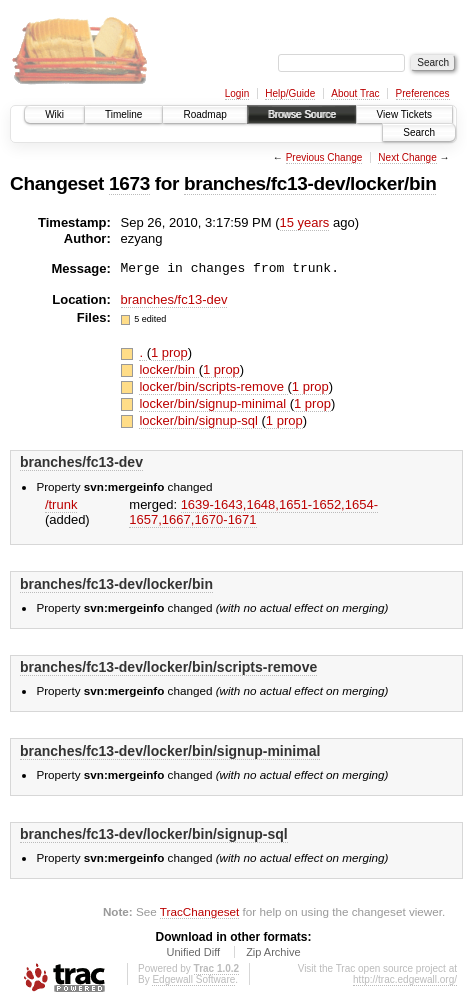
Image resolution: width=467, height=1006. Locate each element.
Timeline (123, 114)
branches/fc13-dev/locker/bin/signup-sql (154, 834)
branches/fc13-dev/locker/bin (310, 183)
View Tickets (404, 114)
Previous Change (324, 157)
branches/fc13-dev (174, 299)
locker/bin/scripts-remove (213, 386)
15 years (305, 222)
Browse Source (302, 114)
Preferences (423, 93)
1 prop (169, 352)
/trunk (61, 504)
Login (237, 93)
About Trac (355, 93)
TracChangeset (199, 911)
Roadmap (204, 114)
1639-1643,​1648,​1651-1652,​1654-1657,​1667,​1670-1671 (253, 512)
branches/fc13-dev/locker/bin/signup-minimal (170, 751)
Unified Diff (193, 952)
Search (419, 132)
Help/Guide (290, 93)
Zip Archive (273, 952)
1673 (129, 183)
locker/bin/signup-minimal (214, 403)
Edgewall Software (193, 979)
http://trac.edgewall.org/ (405, 979)
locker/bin (168, 369)
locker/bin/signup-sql (200, 420)
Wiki (54, 114)
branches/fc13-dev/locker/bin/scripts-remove (168, 667)
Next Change (407, 157)
